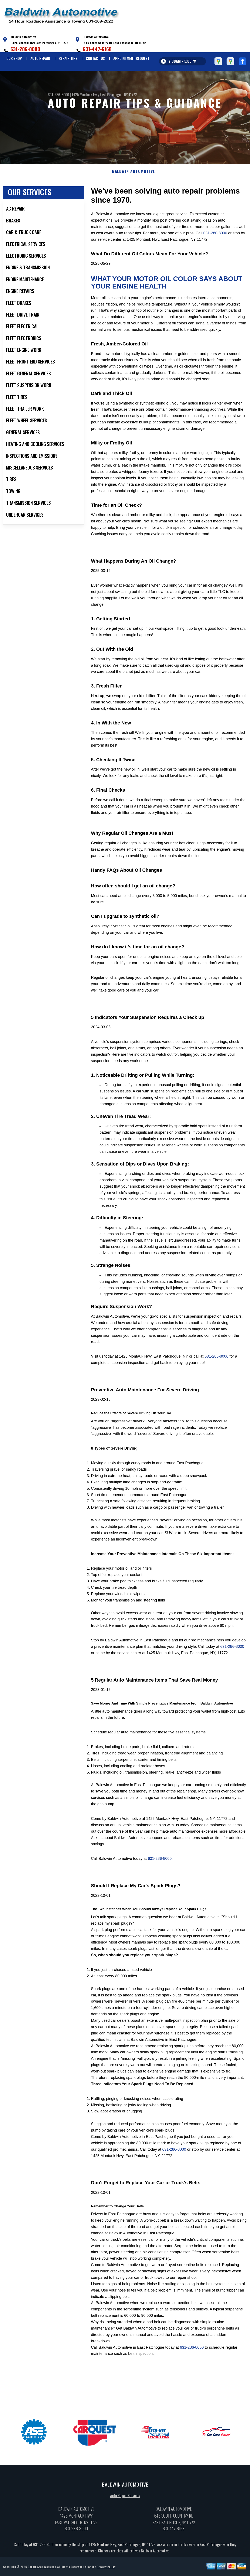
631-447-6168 (97, 49)
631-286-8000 (25, 49)
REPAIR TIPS (68, 58)
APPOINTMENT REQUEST (131, 58)
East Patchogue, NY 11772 (118, 94)
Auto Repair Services (125, 2500)
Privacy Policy (106, 2571)
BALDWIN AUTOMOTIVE (133, 176)
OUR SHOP (14, 58)
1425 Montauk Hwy (85, 94)
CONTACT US (95, 58)
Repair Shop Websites (42, 2571)
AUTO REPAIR (40, 58)
